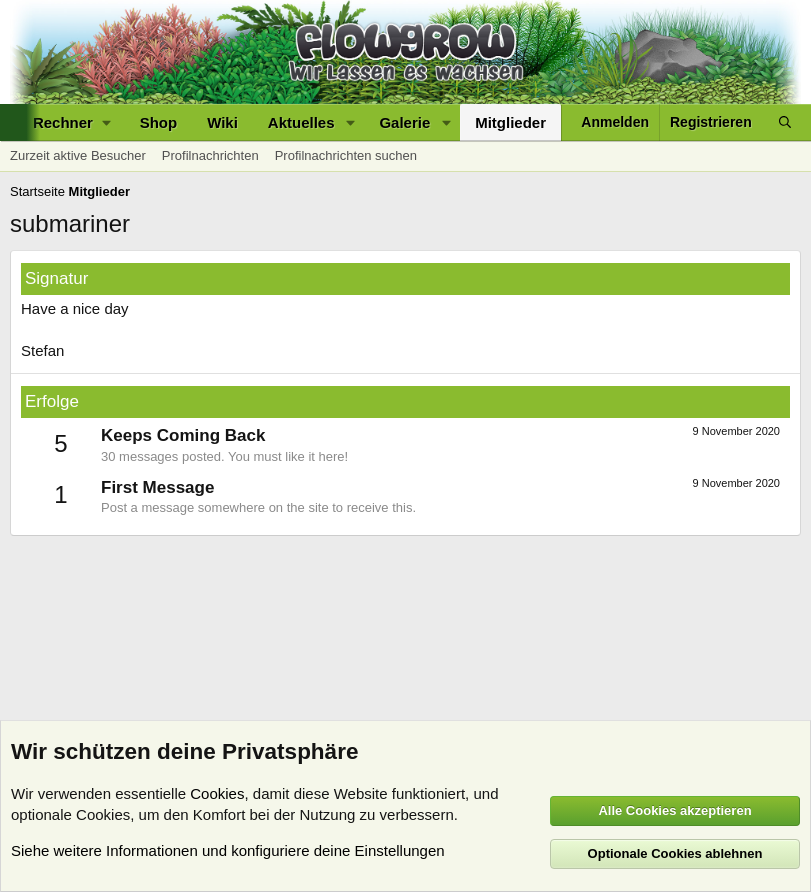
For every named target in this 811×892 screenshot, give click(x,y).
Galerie (404, 122)
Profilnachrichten (210, 155)
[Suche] (785, 122)
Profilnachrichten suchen (346, 155)
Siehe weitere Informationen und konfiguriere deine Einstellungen (228, 850)
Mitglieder (510, 122)
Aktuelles (301, 122)
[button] (71, 122)
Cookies (217, 793)
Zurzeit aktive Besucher (78, 155)
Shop (159, 122)
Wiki (222, 122)
